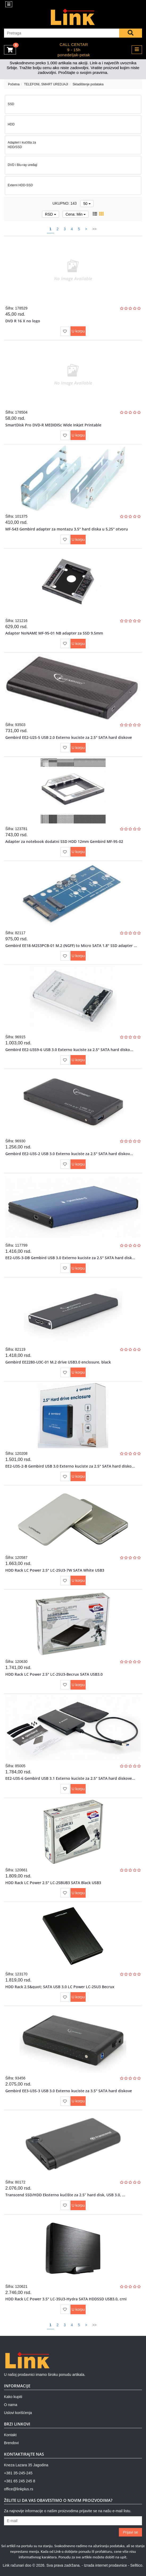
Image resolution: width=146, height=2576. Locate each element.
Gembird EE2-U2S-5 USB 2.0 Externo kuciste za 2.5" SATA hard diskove (68, 737)
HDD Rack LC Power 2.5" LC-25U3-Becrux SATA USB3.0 (54, 1674)
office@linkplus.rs (18, 2489)
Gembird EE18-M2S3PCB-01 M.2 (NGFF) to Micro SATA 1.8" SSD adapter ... (71, 945)
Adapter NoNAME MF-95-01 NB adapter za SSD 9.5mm (54, 633)
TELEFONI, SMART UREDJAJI (46, 84)
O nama (10, 2405)
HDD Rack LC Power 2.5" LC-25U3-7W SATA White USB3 (54, 1570)
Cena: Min (75, 214)
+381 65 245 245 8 (19, 2481)
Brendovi (11, 2443)
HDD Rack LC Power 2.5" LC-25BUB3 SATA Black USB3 (53, 1882)
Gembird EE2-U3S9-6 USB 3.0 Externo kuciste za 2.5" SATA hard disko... (69, 1049)
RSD (50, 214)
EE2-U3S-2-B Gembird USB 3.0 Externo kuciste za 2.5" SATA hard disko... (70, 1466)
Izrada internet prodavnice (105, 2565)
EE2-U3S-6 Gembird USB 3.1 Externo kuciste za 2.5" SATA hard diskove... (70, 1778)
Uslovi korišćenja (18, 2413)
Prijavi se (130, 2532)
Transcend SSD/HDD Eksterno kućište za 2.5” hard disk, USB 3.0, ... (65, 2194)
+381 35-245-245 (18, 2473)
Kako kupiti (13, 2397)
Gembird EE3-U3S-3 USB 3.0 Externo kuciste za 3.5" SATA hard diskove (68, 2090)
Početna (14, 84)
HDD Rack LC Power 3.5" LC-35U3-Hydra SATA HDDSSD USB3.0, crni (66, 2298)
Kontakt (10, 2435)
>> (94, 229)
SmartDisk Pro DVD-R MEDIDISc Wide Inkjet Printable (53, 424)
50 (86, 203)
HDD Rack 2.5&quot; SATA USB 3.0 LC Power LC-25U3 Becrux (59, 1986)
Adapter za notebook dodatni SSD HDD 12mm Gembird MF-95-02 (64, 841)
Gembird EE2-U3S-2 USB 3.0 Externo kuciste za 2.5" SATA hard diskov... (69, 1153)
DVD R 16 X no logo (22, 320)
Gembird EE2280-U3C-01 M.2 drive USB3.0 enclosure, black (58, 1362)
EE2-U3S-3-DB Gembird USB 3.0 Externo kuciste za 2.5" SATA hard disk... (70, 1257)
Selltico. (136, 2565)
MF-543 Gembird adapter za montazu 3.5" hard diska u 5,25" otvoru (66, 529)
